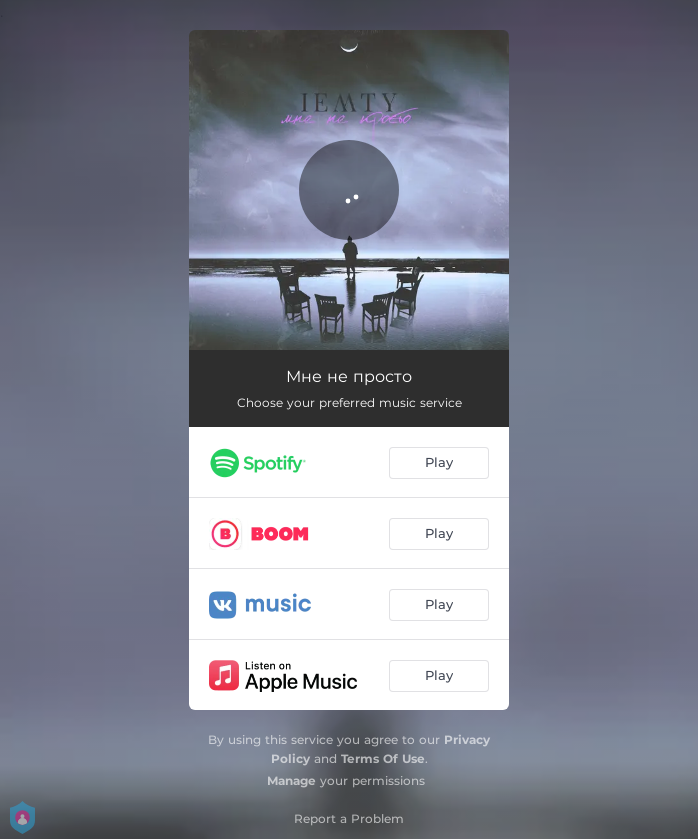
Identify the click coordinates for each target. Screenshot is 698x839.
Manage (291, 780)
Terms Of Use (383, 758)
